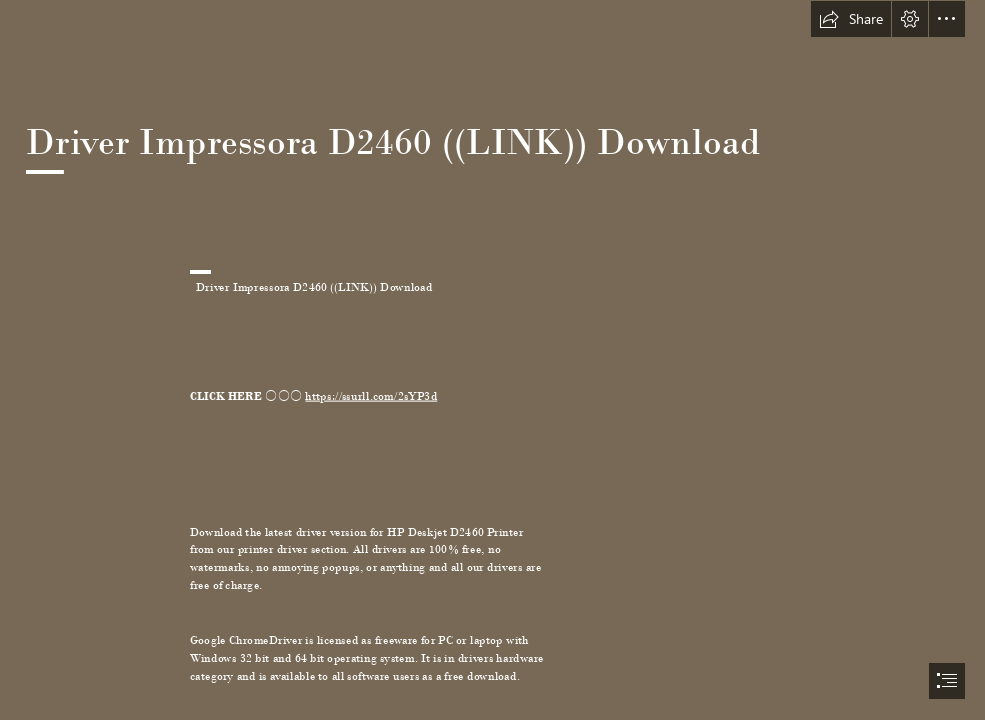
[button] (851, 19)
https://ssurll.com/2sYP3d (371, 395)
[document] (492, 360)
